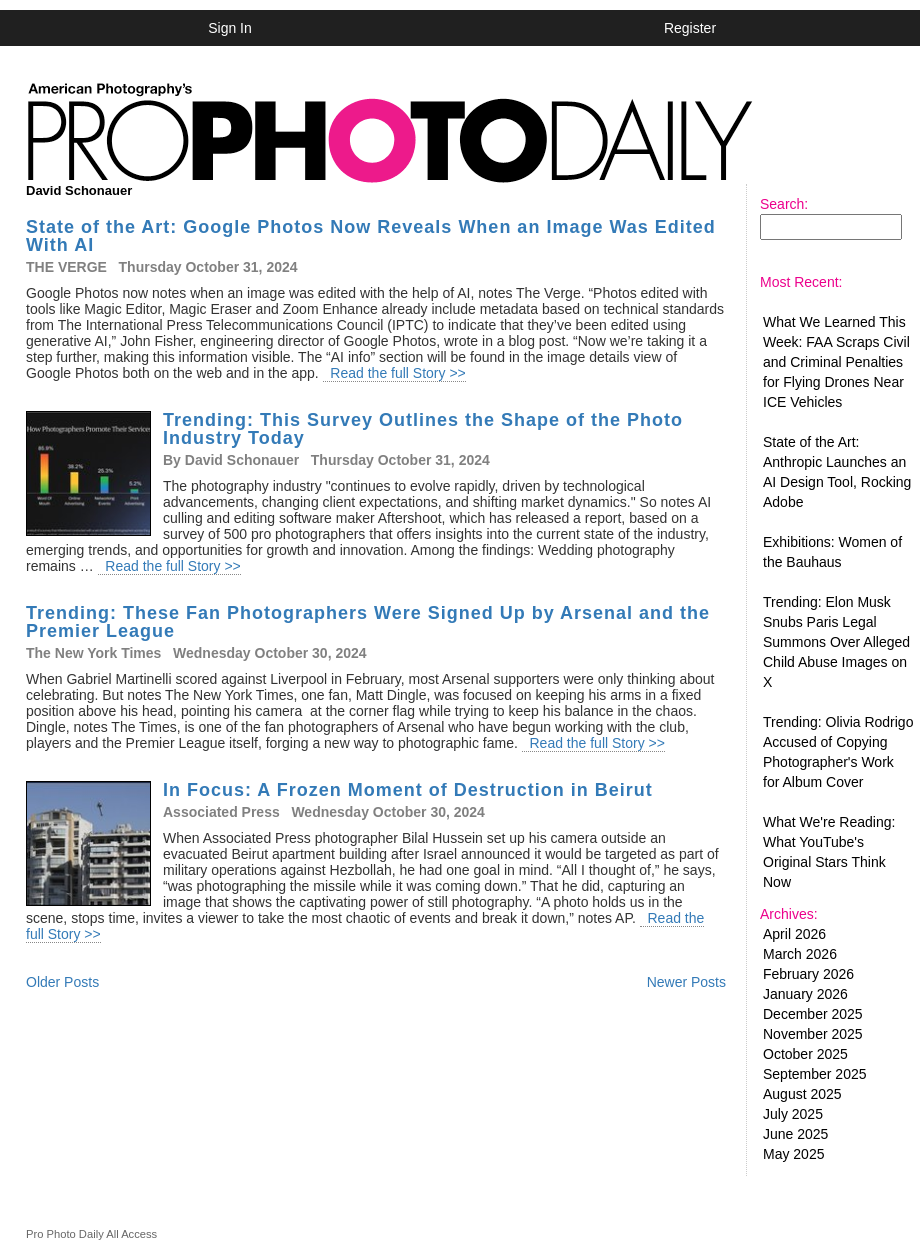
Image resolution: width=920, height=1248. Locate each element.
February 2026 (808, 974)
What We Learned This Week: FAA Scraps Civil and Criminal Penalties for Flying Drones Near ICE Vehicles (836, 362)
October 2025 (805, 1054)
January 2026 (805, 994)
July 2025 (793, 1114)
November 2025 (813, 1034)
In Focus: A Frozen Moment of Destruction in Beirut (408, 790)
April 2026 (794, 934)
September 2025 (815, 1074)
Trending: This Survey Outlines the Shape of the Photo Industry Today (423, 429)
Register (690, 28)
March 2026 (800, 954)
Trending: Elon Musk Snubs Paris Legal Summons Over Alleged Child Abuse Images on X (836, 642)
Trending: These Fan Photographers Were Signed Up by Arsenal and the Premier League (368, 622)
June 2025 (795, 1134)
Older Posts (62, 982)
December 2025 (813, 1014)
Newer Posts (686, 982)
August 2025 (802, 1094)
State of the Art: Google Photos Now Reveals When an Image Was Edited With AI (371, 236)
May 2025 (793, 1154)
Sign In (230, 28)
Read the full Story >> (394, 373)
